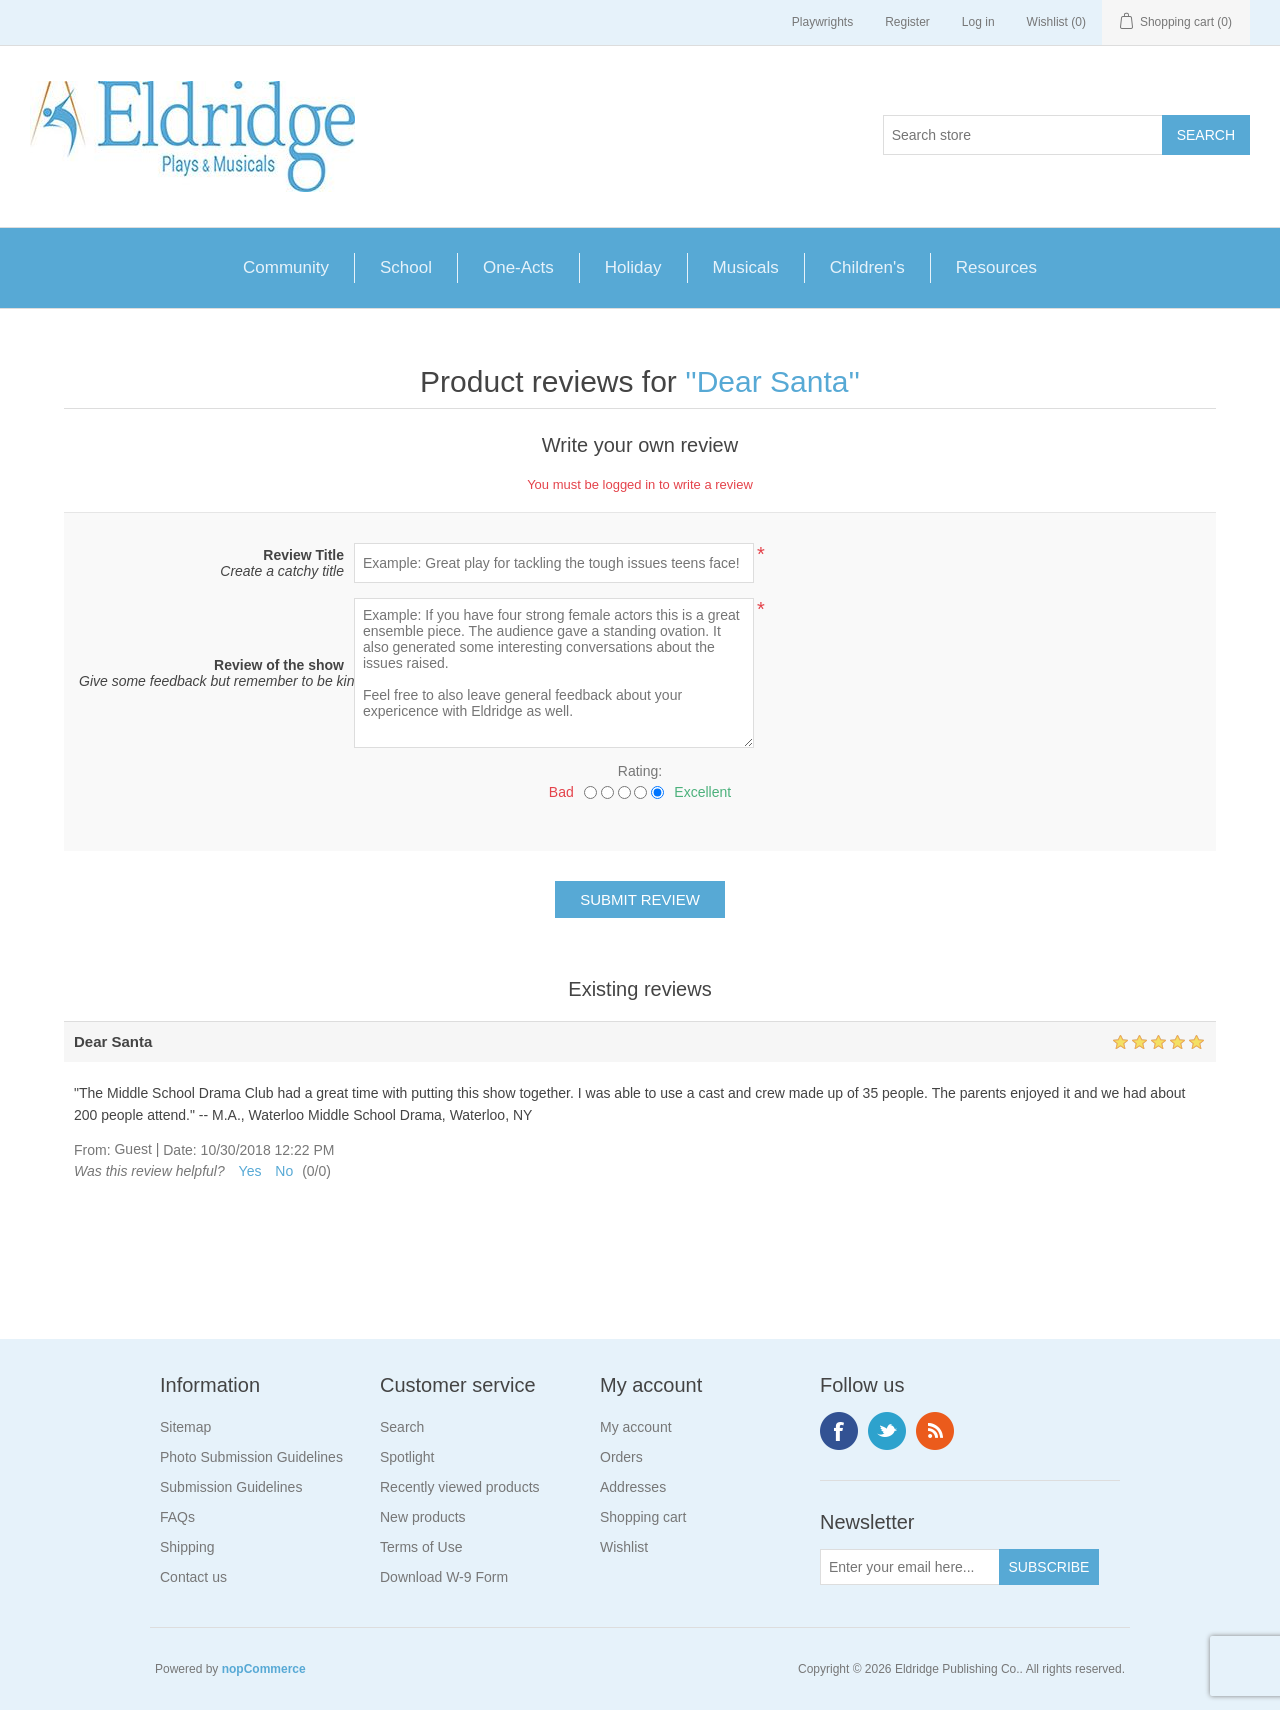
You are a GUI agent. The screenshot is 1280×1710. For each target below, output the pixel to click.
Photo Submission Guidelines (251, 1457)
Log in (978, 22)
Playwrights (822, 22)
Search (402, 1427)
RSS (935, 1431)
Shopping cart (643, 1517)
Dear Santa (773, 381)
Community (286, 267)
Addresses (633, 1487)
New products (423, 1517)
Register (907, 22)
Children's (867, 267)
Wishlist (624, 1547)
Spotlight (407, 1457)
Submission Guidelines (231, 1487)
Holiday (633, 267)
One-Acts (518, 267)
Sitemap (185, 1427)
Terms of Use (421, 1547)
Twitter (887, 1431)
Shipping (187, 1547)
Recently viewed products (460, 1487)
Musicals (746, 267)
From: (92, 1150)
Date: (179, 1150)
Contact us (193, 1577)
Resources (996, 267)
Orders (621, 1457)
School (406, 267)
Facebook (839, 1431)
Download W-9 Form (444, 1577)
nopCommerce (264, 1669)
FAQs (177, 1517)
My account (636, 1427)
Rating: (640, 771)
